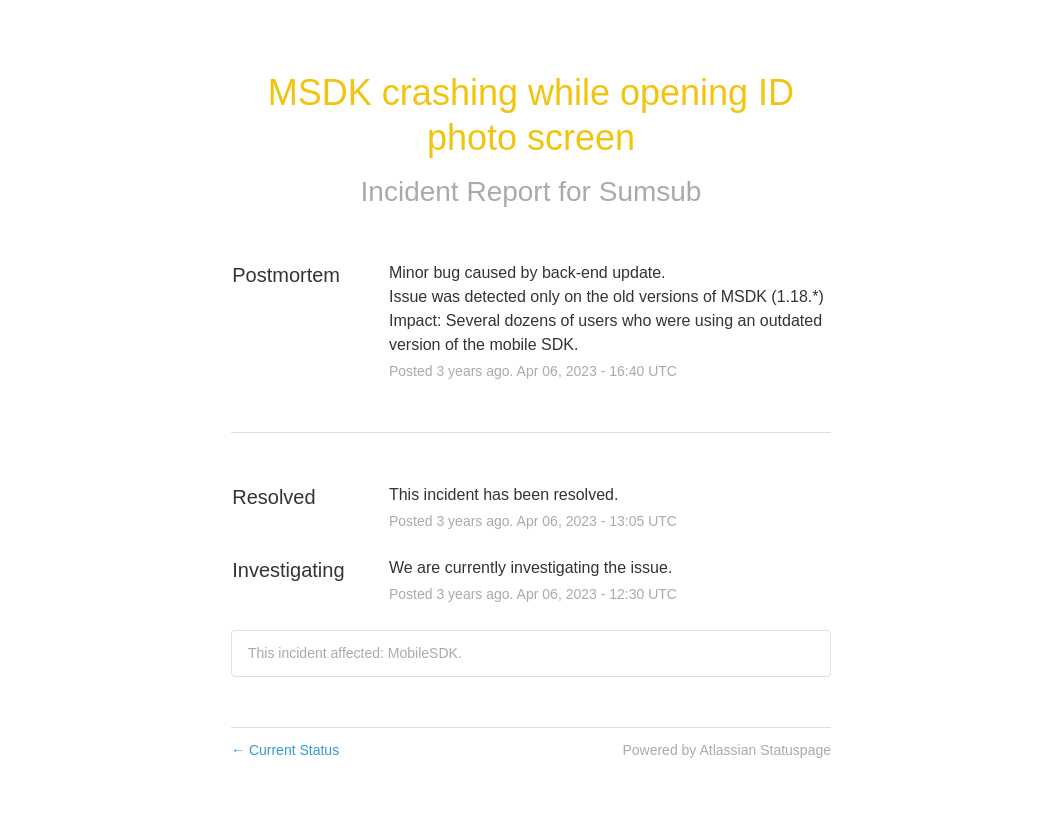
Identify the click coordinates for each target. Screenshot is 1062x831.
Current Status (285, 750)
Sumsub (650, 191)
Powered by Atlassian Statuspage (726, 750)
